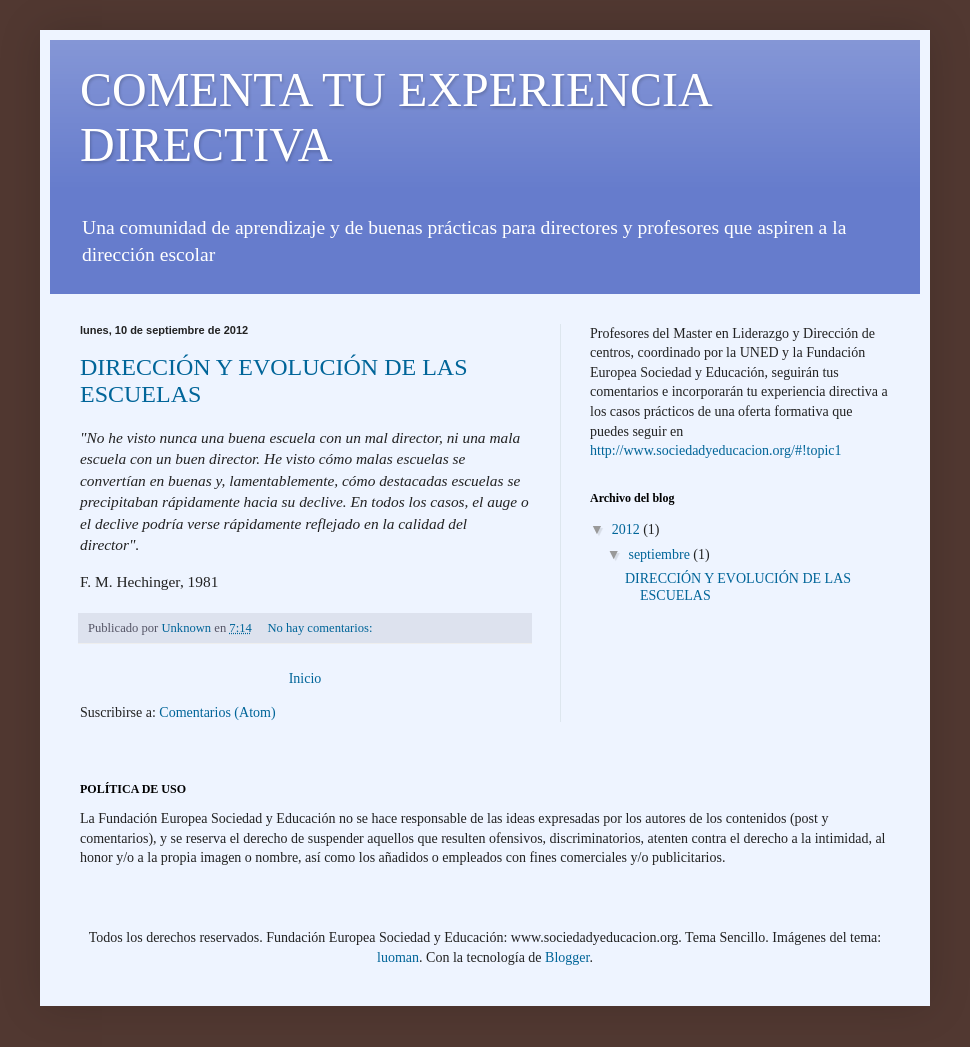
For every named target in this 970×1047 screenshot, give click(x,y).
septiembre (660, 554)
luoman (398, 957)
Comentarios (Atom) (217, 712)
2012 (628, 529)
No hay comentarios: (322, 628)
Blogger (567, 957)
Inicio (305, 678)
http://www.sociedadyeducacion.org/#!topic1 (716, 450)
